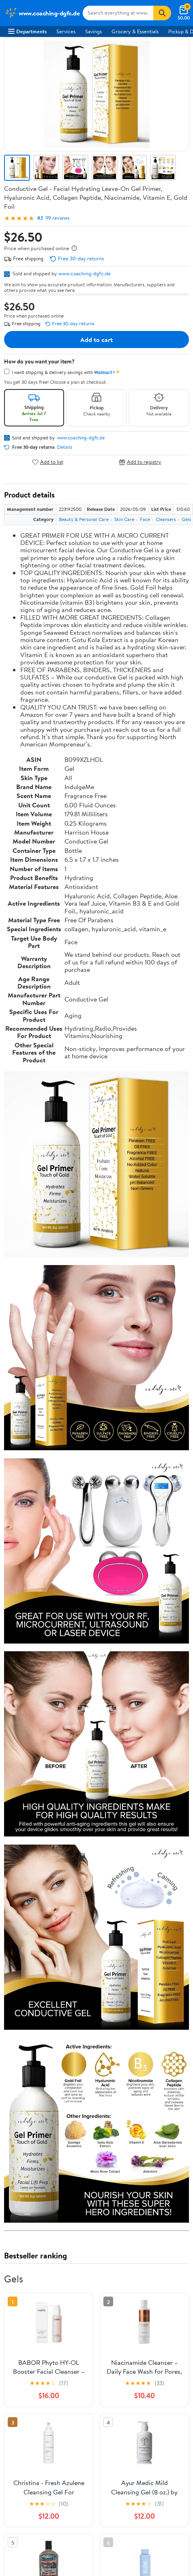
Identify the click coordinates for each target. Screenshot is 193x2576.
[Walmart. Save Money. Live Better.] (42, 13)
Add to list (47, 462)
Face (145, 519)
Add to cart (96, 339)
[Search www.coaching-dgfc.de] (118, 13)
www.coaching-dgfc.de (84, 273)
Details (64, 447)
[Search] (162, 13)
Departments (27, 31)
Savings (93, 31)
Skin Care (124, 519)
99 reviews (57, 218)
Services (65, 31)
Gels (186, 519)
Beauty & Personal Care (84, 519)
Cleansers (166, 519)
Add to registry (140, 462)
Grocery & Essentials (135, 31)
